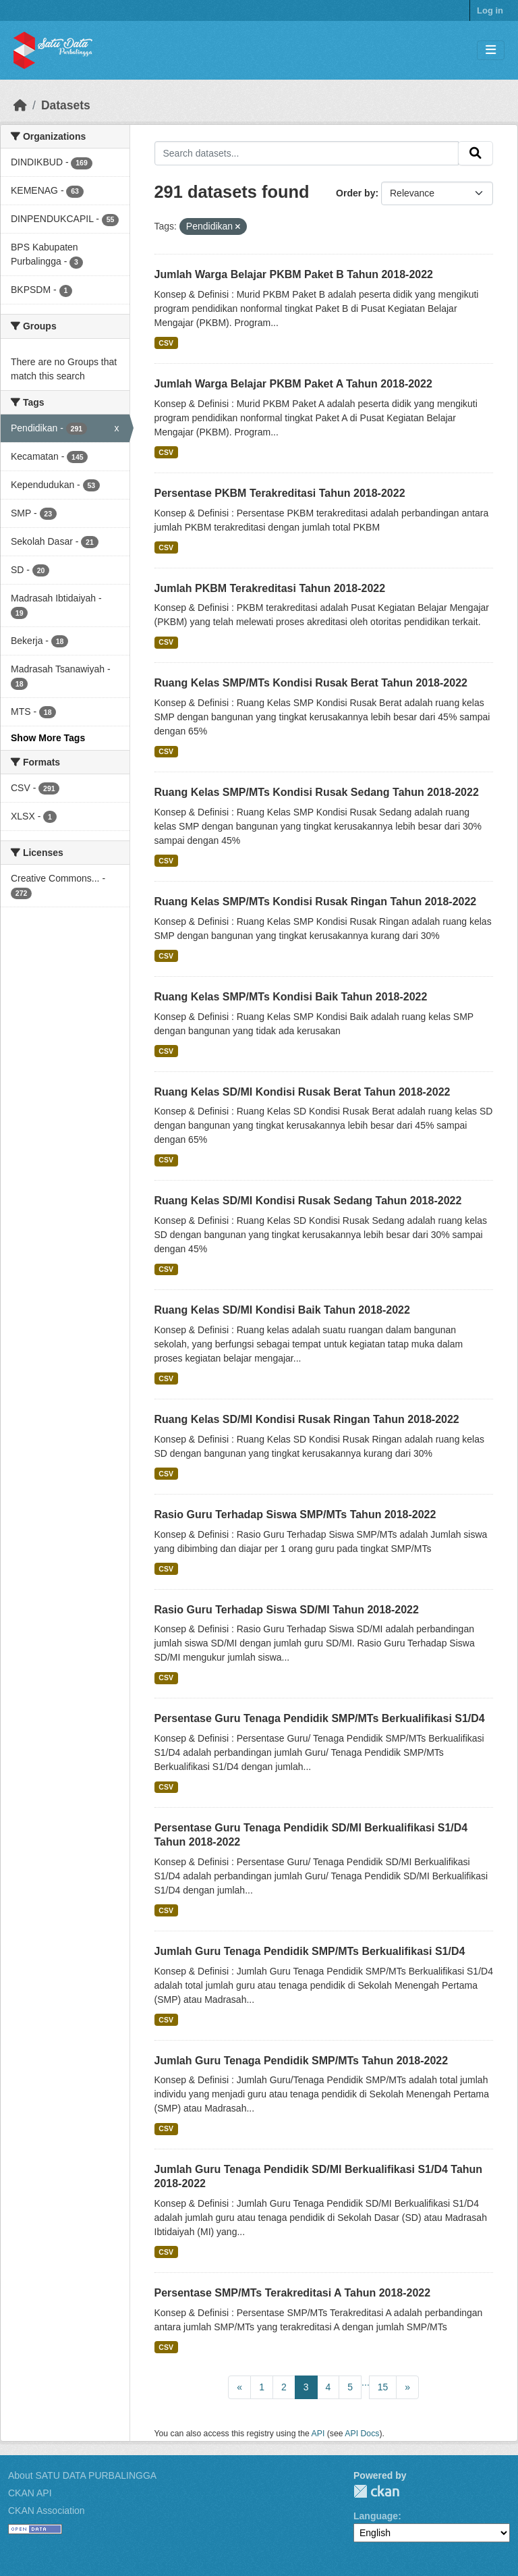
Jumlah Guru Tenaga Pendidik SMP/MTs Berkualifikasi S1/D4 (309, 1951)
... (366, 2382)
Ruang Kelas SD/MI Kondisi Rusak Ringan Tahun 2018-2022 (306, 1419)
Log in (490, 10)
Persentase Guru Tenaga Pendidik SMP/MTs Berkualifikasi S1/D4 (319, 1718)
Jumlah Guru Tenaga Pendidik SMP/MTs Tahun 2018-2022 (301, 2060)
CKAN (376, 2491)
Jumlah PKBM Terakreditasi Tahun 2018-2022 (270, 588)
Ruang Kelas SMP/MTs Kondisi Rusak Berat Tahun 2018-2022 (310, 683)
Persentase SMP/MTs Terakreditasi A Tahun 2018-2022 (292, 2293)
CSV (166, 343)
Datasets (65, 105)
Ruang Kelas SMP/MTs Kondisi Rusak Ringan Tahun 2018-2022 (315, 901)
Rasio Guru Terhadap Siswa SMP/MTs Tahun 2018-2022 (295, 1514)
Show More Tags (48, 737)
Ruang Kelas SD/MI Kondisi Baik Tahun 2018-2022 (282, 1310)
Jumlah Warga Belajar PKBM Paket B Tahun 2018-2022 (293, 274)
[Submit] (475, 153)
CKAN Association (46, 2510)
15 (383, 2387)
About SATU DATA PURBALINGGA (82, 2475)
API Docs (362, 2433)
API (318, 2433)
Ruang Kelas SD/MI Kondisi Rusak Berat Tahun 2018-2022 (302, 1092)
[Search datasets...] (306, 153)
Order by (355, 193)
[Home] (20, 105)
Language (375, 2516)
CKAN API (30, 2493)
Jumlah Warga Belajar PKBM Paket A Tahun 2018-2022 (293, 384)
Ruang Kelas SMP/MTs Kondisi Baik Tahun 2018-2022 (291, 996)
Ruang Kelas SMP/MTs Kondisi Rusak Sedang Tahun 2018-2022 (316, 792)
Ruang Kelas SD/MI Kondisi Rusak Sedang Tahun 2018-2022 (308, 1200)
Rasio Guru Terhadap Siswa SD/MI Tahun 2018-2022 (286, 1609)
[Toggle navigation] (491, 50)
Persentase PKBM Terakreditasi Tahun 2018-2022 (279, 493)
